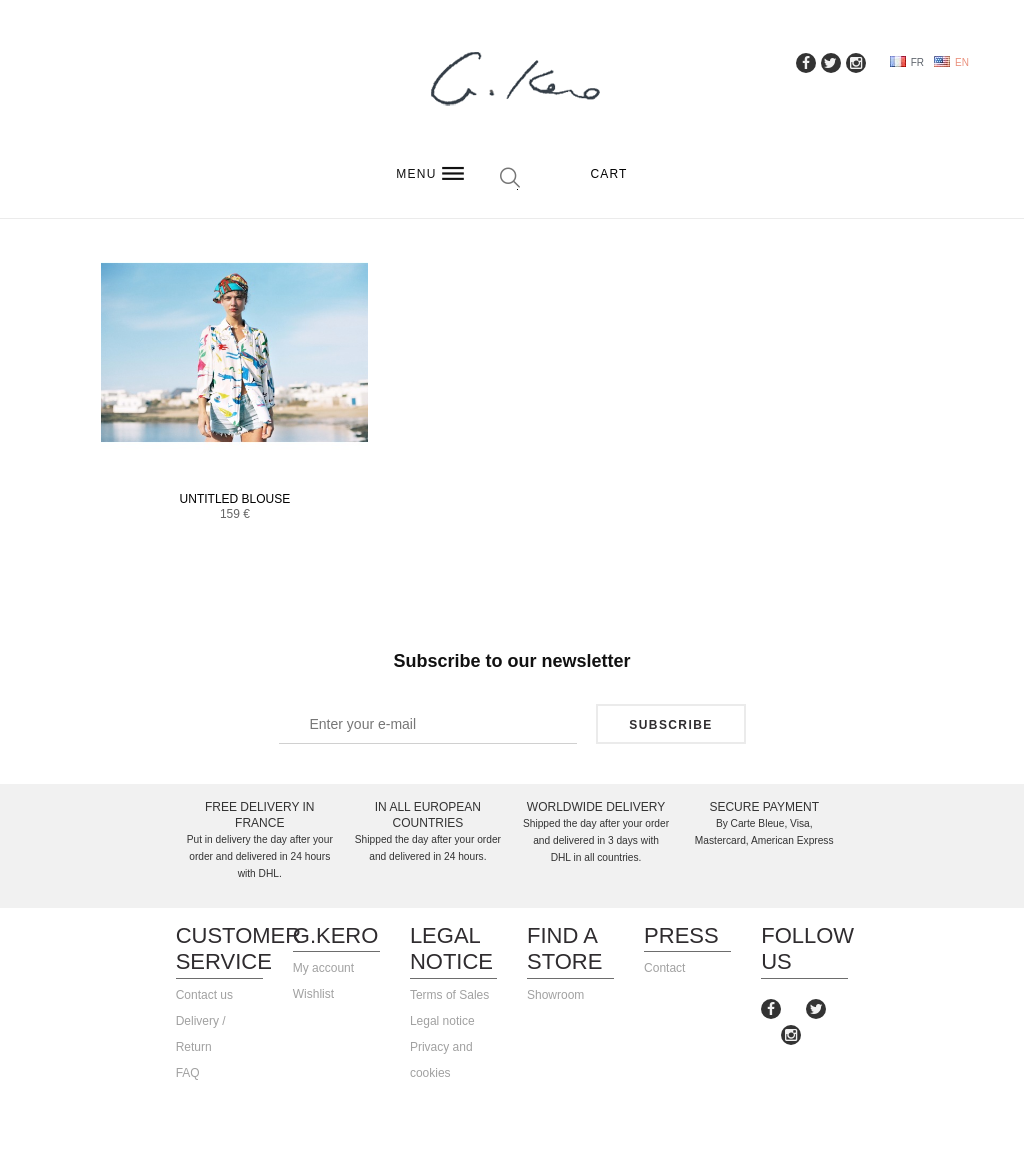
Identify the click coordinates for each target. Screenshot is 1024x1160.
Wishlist (313, 994)
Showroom (555, 995)
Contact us (204, 995)
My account (323, 968)
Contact (664, 968)
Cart (608, 174)
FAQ (188, 1073)
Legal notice (442, 1021)
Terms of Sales (449, 995)
